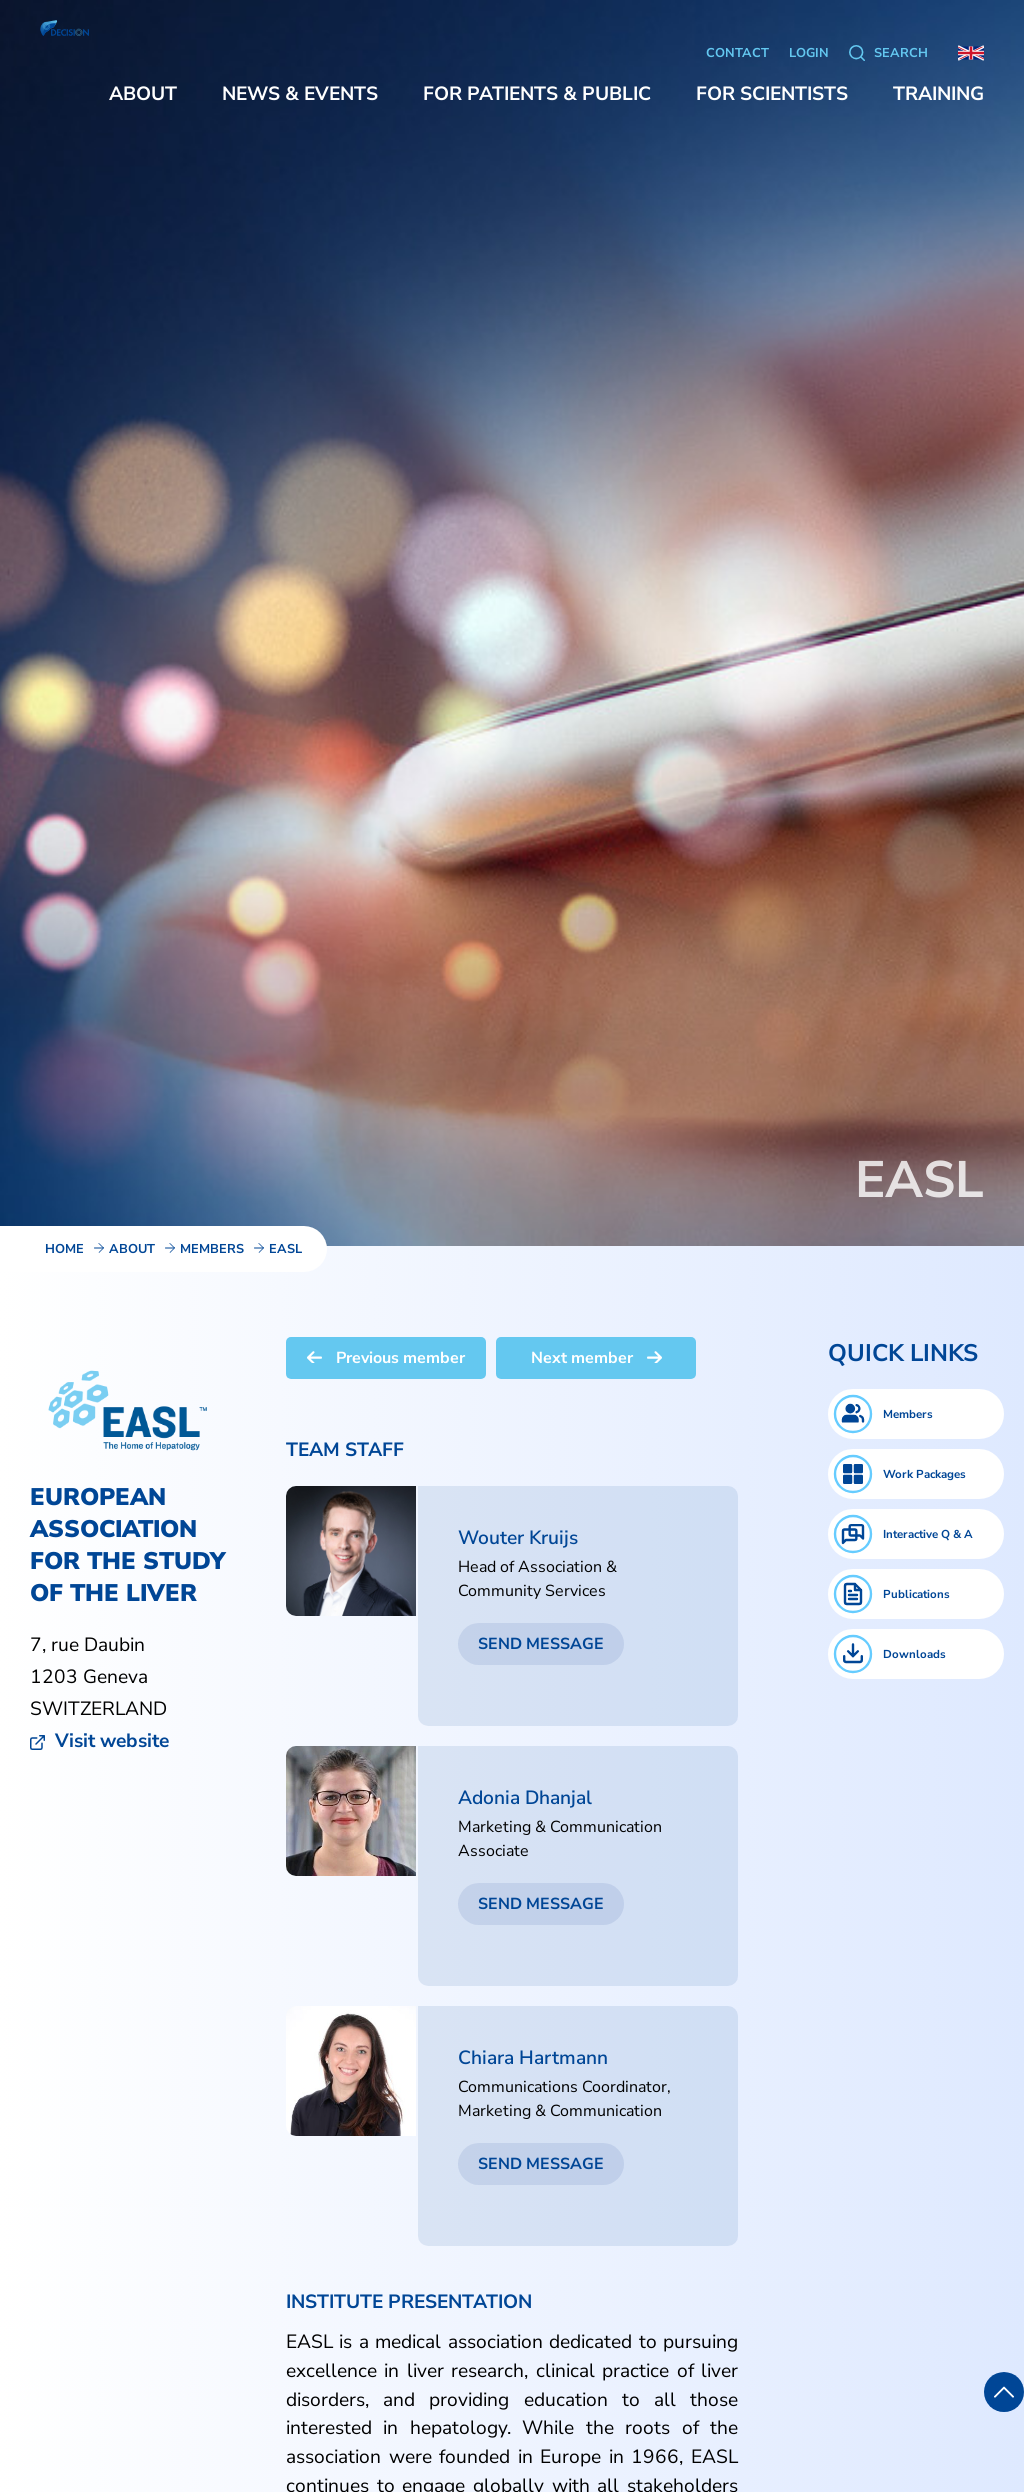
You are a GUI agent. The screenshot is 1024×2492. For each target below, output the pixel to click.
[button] (143, 94)
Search (901, 53)
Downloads (914, 1654)
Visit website (112, 1741)
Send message (541, 1644)
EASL (285, 1249)
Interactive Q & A (928, 1534)
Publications (916, 1594)
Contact (737, 53)
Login (809, 53)
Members (908, 1414)
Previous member (386, 1358)
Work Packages (924, 1474)
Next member (596, 1358)
